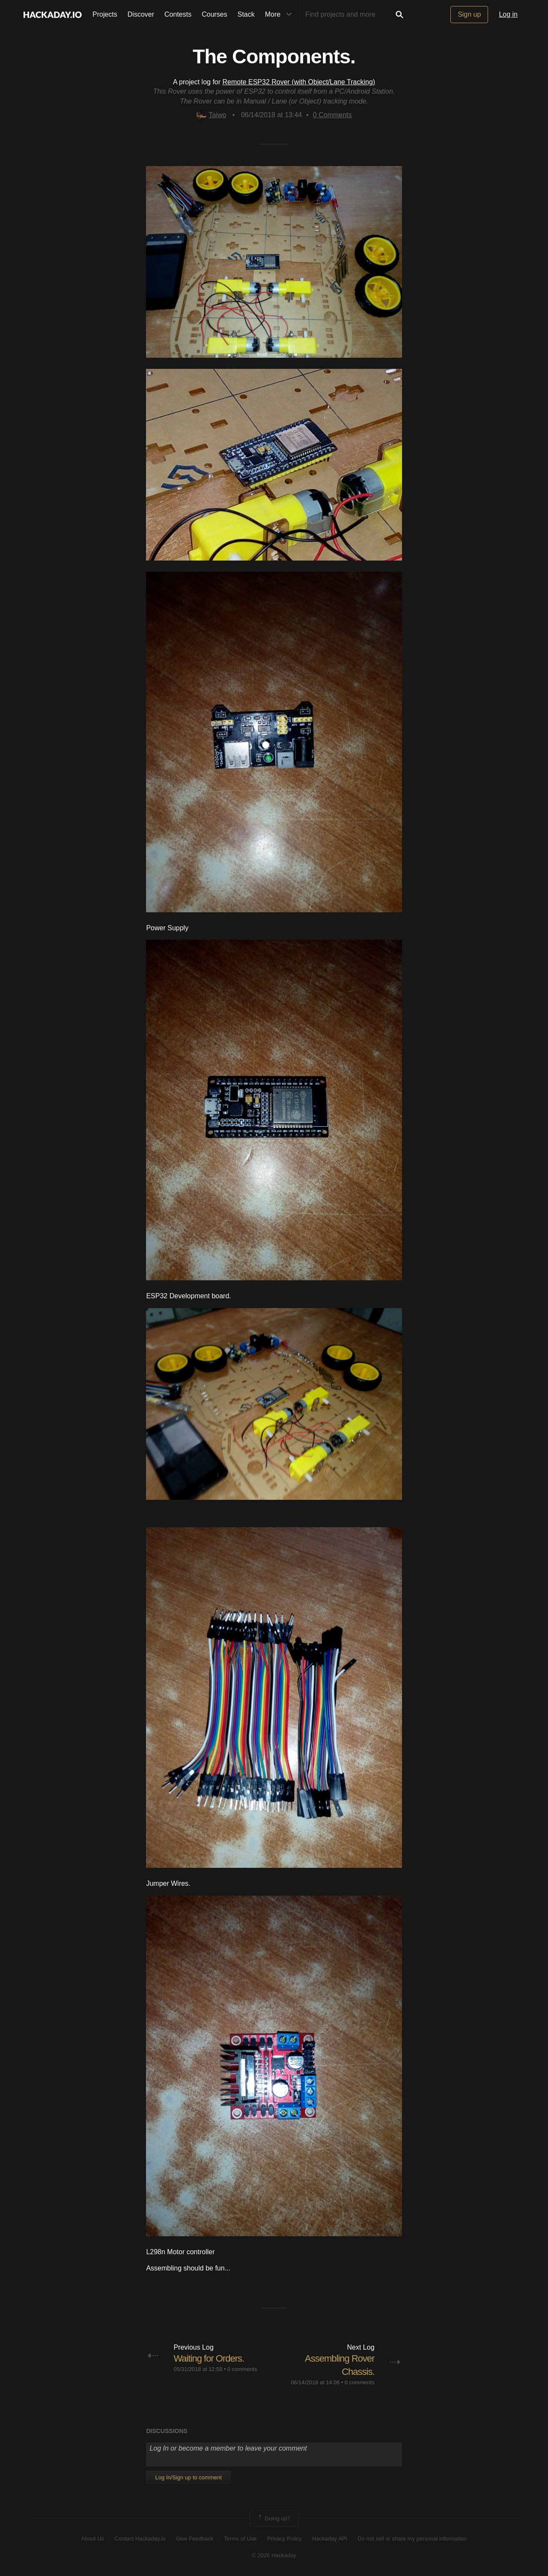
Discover (141, 14)
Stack (246, 14)
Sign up (469, 14)
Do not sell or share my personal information (412, 2538)
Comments (332, 115)
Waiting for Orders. (208, 2358)
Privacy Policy (284, 2538)
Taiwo (211, 115)
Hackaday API (329, 2538)
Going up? (273, 2518)
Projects (104, 14)
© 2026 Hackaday (274, 2555)
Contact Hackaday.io (140, 2538)
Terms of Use (240, 2538)
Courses (214, 14)
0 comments (242, 2369)
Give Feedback (194, 2538)
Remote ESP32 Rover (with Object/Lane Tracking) (299, 82)
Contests (177, 14)
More (280, 14)
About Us (92, 2538)
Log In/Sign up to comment (188, 2477)
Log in (508, 14)
